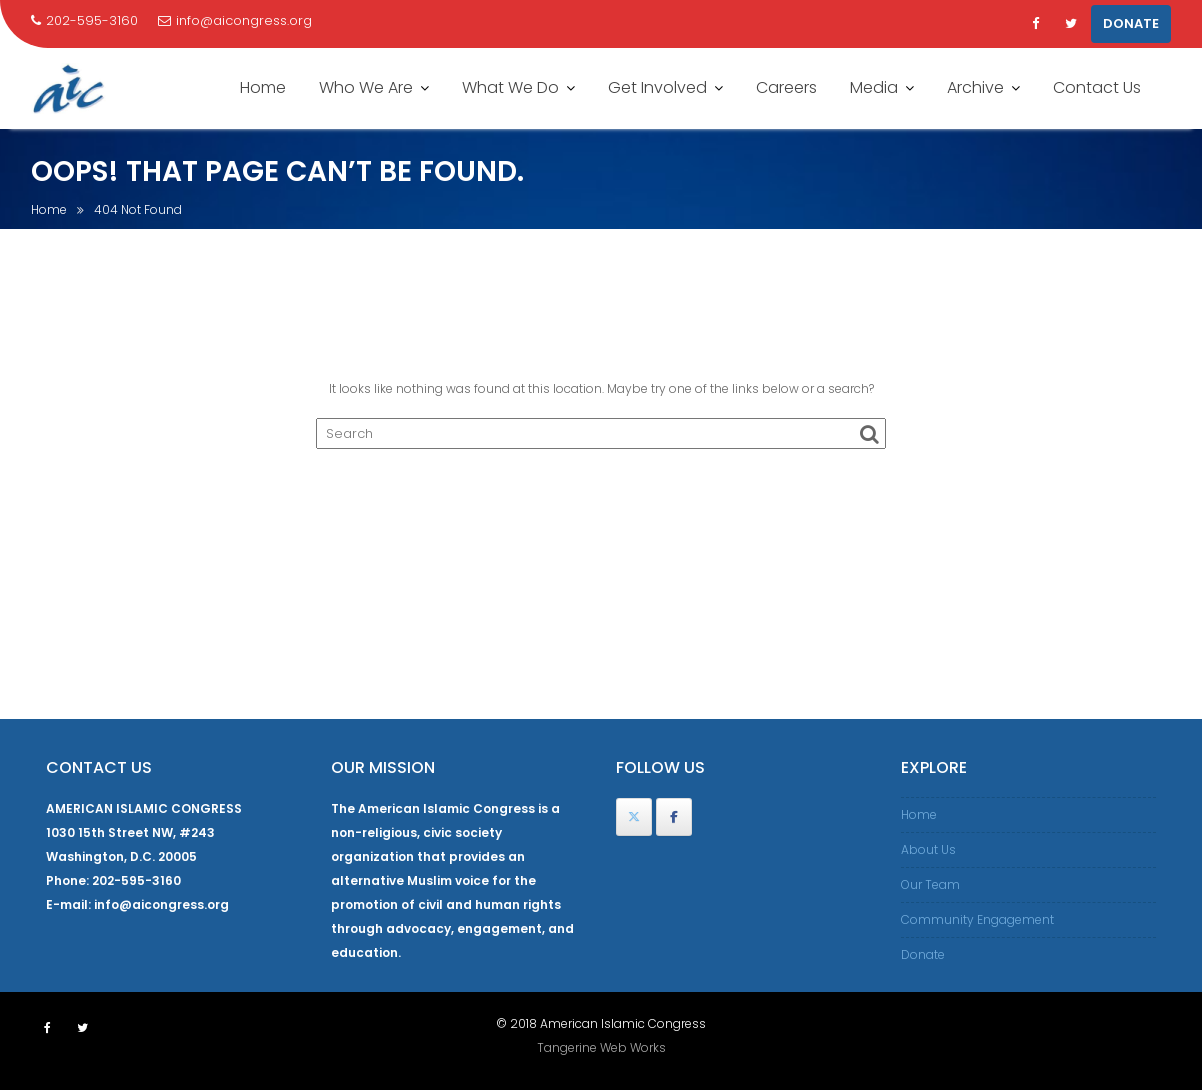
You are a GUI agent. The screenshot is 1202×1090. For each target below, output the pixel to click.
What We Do (510, 87)
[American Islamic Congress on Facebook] (674, 817)
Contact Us (1097, 87)
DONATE (1131, 23)
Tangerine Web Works (601, 1047)
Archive (975, 87)
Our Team (930, 884)
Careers (786, 87)
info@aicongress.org (235, 20)
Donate (923, 954)
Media (874, 87)
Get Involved (657, 87)
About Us (928, 849)
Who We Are (366, 87)
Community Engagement (977, 919)
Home (263, 87)
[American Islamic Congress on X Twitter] (634, 817)
